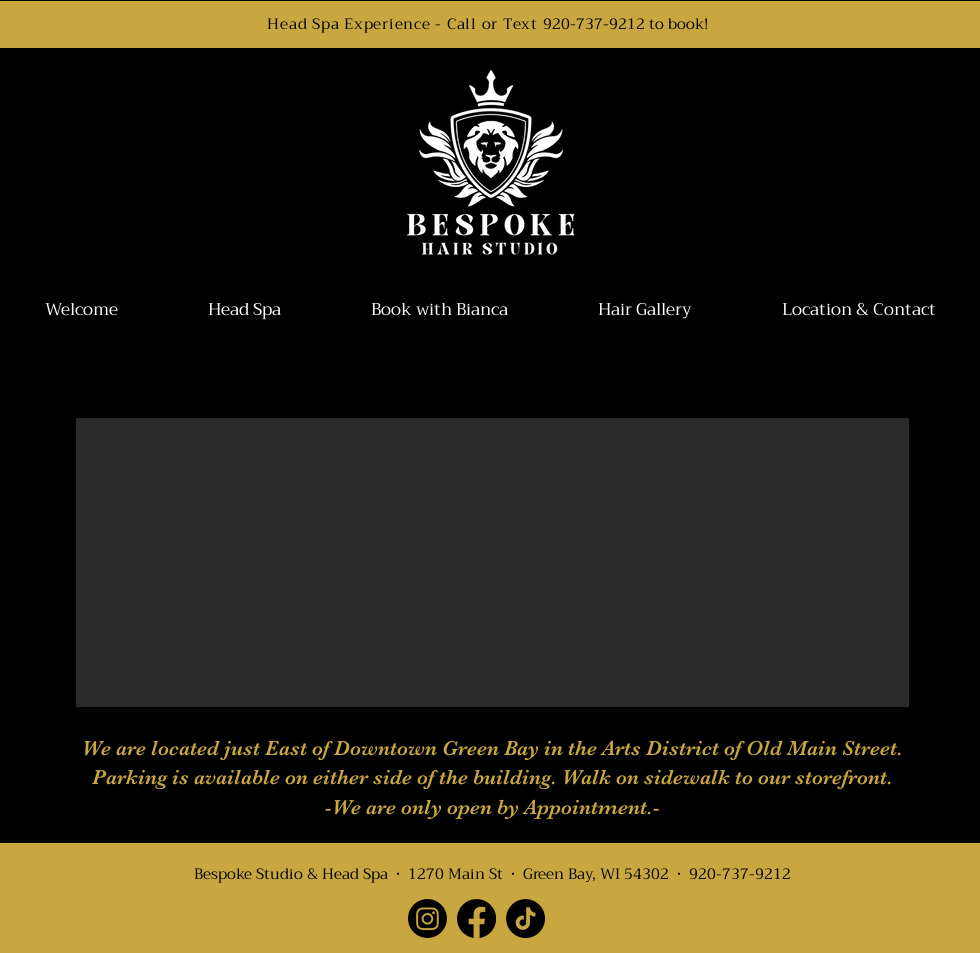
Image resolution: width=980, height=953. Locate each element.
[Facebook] (476, 918)
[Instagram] (427, 918)
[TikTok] (525, 918)
